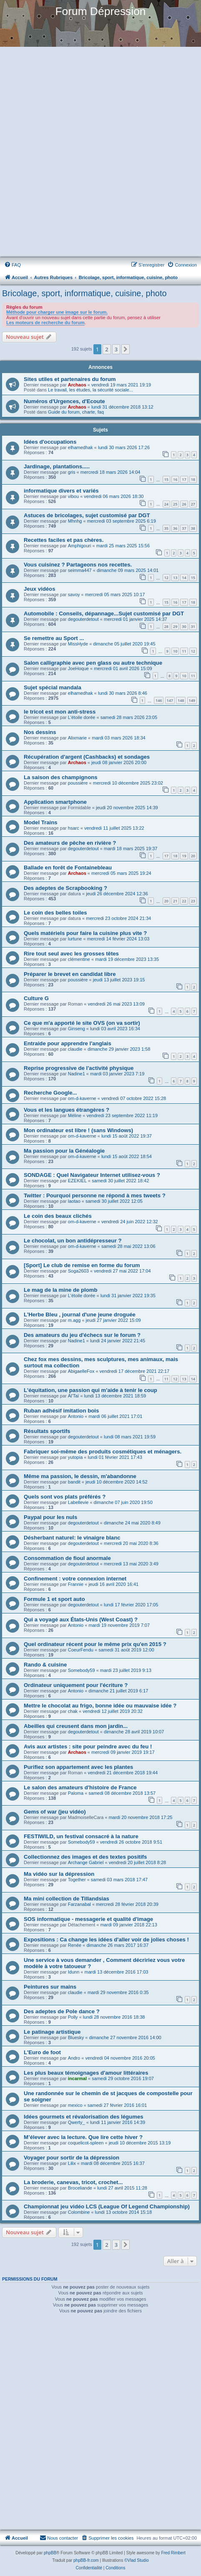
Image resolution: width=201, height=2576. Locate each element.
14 (184, 577)
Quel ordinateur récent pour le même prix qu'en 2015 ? (95, 1644)
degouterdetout (83, 619)
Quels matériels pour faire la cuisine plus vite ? (85, 933)
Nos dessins (40, 732)
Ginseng (76, 1028)
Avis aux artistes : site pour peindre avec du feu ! (88, 1746)
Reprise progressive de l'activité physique (78, 1068)
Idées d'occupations (50, 442)
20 (193, 856)
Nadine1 (76, 1073)
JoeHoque (78, 668)
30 (184, 626)
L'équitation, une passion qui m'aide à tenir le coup (90, 1390)
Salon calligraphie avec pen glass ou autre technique (93, 663)
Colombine (79, 2212)
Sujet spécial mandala (52, 687)
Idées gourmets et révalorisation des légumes (83, 2117)
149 (192, 700)
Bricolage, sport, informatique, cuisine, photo (84, 293)
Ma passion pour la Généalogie (64, 1151)
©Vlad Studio (136, 2560)
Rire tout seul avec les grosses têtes (71, 953)
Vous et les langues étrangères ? (66, 1110)
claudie (75, 1049)
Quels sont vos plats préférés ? (65, 1497)
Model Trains (41, 822)
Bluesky (76, 2037)
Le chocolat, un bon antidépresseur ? (72, 1240)
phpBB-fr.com (86, 2560)
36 (175, 528)
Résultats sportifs (47, 1431)
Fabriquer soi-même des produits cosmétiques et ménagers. (102, 1451)
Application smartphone (55, 802)
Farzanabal (79, 1904)
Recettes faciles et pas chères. (63, 540)
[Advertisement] (100, 152)
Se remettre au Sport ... (54, 638)
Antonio (75, 1416)
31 (193, 626)
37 (184, 528)
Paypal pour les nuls (50, 1517)
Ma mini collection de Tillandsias (66, 1898)
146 (159, 700)
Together (77, 1879)
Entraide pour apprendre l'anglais (67, 1043)
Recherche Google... (50, 1093)
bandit (74, 1481)
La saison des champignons (61, 777)
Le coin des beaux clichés (58, 1216)
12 (166, 577)
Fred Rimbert (173, 2553)
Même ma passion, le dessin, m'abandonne (80, 1476)
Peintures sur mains (50, 1987)
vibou (73, 496)
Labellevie (78, 1502)
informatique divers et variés (61, 491)
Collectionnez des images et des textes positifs (85, 1857)
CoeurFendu (80, 1649)
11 (184, 651)
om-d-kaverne (82, 1098)
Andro (74, 2057)
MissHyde (78, 643)
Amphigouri (79, 545)
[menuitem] (12, 265)
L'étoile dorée (81, 717)
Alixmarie (77, 737)
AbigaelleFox (81, 1371)
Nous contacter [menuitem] (59, 2537)
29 (175, 626)
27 (193, 504)
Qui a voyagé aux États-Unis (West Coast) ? (81, 1619)
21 (175, 901)
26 (184, 504)
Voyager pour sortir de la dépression (71, 2157)
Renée (74, 1945)
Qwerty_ (76, 2122)
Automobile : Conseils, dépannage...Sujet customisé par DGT (104, 613)
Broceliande (80, 2187)
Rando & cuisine (45, 1664)
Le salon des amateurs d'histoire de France (80, 1787)
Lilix (72, 2163)
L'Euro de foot (42, 2052)
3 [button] (116, 349)
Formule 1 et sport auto (54, 1599)
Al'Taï (73, 1395)
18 (193, 479)
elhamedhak (80, 447)
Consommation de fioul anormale (67, 1558)
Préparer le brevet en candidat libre (70, 974)
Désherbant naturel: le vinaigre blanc (72, 1537)
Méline (74, 1115)
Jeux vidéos (39, 589)
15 (166, 479)
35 (166, 528)
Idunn (74, 1971)
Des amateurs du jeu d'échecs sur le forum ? (82, 1335)
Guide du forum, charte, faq (76, 411)
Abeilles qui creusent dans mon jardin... (76, 1726)
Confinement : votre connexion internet (75, 1578)
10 (175, 651)
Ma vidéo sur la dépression (59, 1874)
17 (184, 479)
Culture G (36, 998)
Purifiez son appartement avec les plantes (78, 1767)
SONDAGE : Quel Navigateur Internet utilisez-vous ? (92, 1175)
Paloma (75, 1793)
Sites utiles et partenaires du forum (70, 379)
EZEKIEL (77, 1180)
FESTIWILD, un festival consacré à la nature (81, 1836)
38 (193, 528)
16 (175, 479)
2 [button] (106, 349)
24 (166, 504)
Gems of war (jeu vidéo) (55, 1812)
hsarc (73, 828)
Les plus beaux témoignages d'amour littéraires (86, 2073)
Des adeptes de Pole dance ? (62, 2011)
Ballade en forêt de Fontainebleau (68, 867)
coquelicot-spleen (86, 2142)
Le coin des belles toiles (55, 912)
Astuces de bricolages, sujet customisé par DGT (87, 515)
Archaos (77, 384)
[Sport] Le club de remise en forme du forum (82, 1265)
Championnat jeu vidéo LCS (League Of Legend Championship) (107, 2206)
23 (193, 901)
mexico (75, 2105)
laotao (74, 1201)
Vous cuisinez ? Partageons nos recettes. (78, 564)
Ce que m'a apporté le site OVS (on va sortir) (82, 1023)
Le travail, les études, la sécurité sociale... (90, 389)
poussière (78, 782)
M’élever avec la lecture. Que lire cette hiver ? (83, 2137)
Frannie (75, 1584)
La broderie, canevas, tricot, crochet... (73, 2182)
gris (71, 472)
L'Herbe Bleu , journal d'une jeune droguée (80, 1314)
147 (170, 700)
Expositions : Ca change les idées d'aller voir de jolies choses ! (106, 1939)
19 (184, 856)
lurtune (75, 938)
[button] (125, 349)
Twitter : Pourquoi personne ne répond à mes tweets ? (95, 1195)
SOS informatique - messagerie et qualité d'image (88, 1919)
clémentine (79, 959)
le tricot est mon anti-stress (59, 712)
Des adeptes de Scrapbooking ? (65, 888)
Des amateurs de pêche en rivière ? (70, 843)
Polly (73, 2017)
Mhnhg (75, 520)
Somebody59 (81, 1670)
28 (166, 626)
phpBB (50, 2553)
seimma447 (80, 570)
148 (181, 700)
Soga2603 (78, 1270)
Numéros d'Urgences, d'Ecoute (64, 401)
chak (73, 1711)
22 (184, 901)
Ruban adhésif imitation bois (61, 1410)
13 (175, 577)
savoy (74, 594)
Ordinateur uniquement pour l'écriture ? (76, 1685)
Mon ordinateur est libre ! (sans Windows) (78, 1130)
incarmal (77, 2078)
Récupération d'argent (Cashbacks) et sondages (87, 757)
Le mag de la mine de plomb (61, 1290)
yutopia (75, 1457)
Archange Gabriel (86, 1862)
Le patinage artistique (52, 2032)
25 (175, 504)
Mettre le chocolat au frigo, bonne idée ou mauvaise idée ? (100, 1705)
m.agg (74, 1320)
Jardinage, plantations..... (57, 466)
